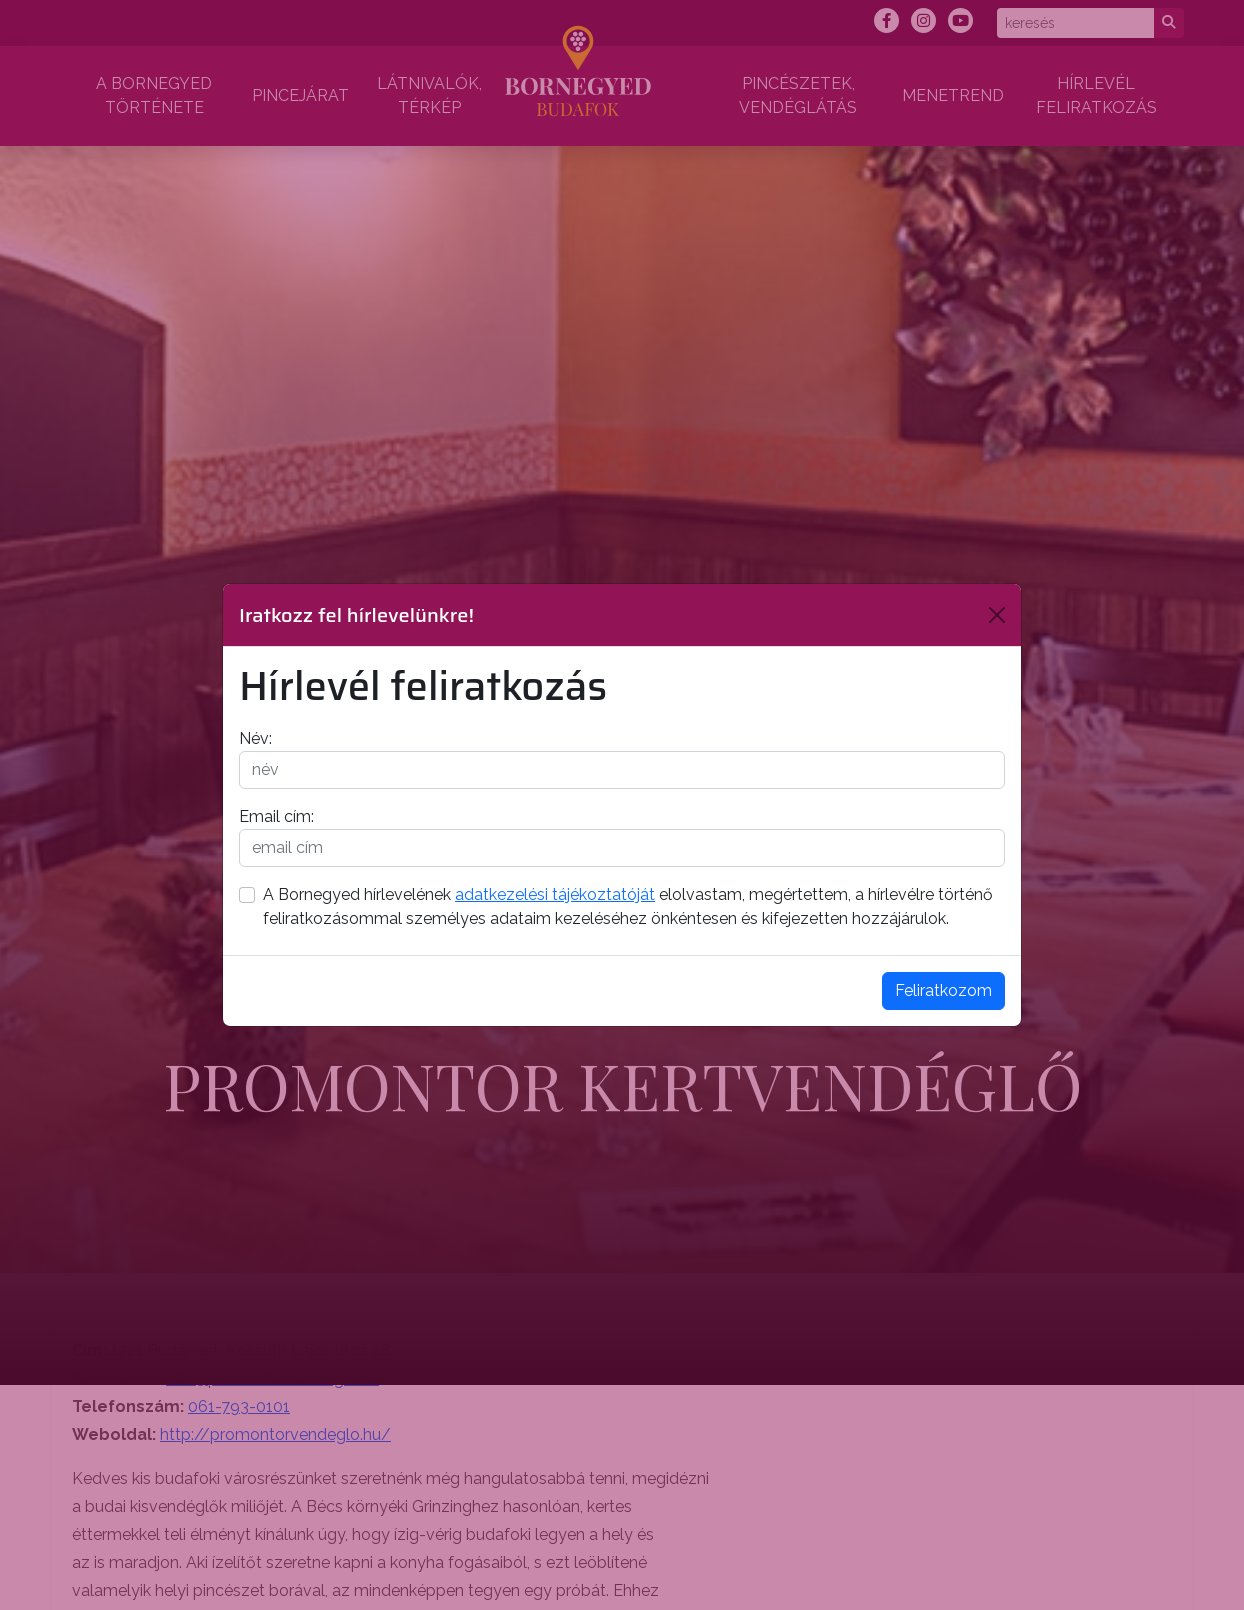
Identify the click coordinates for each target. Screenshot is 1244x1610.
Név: (255, 738)
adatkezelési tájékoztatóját (555, 894)
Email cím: (276, 816)
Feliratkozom (943, 990)
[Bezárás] (997, 615)
